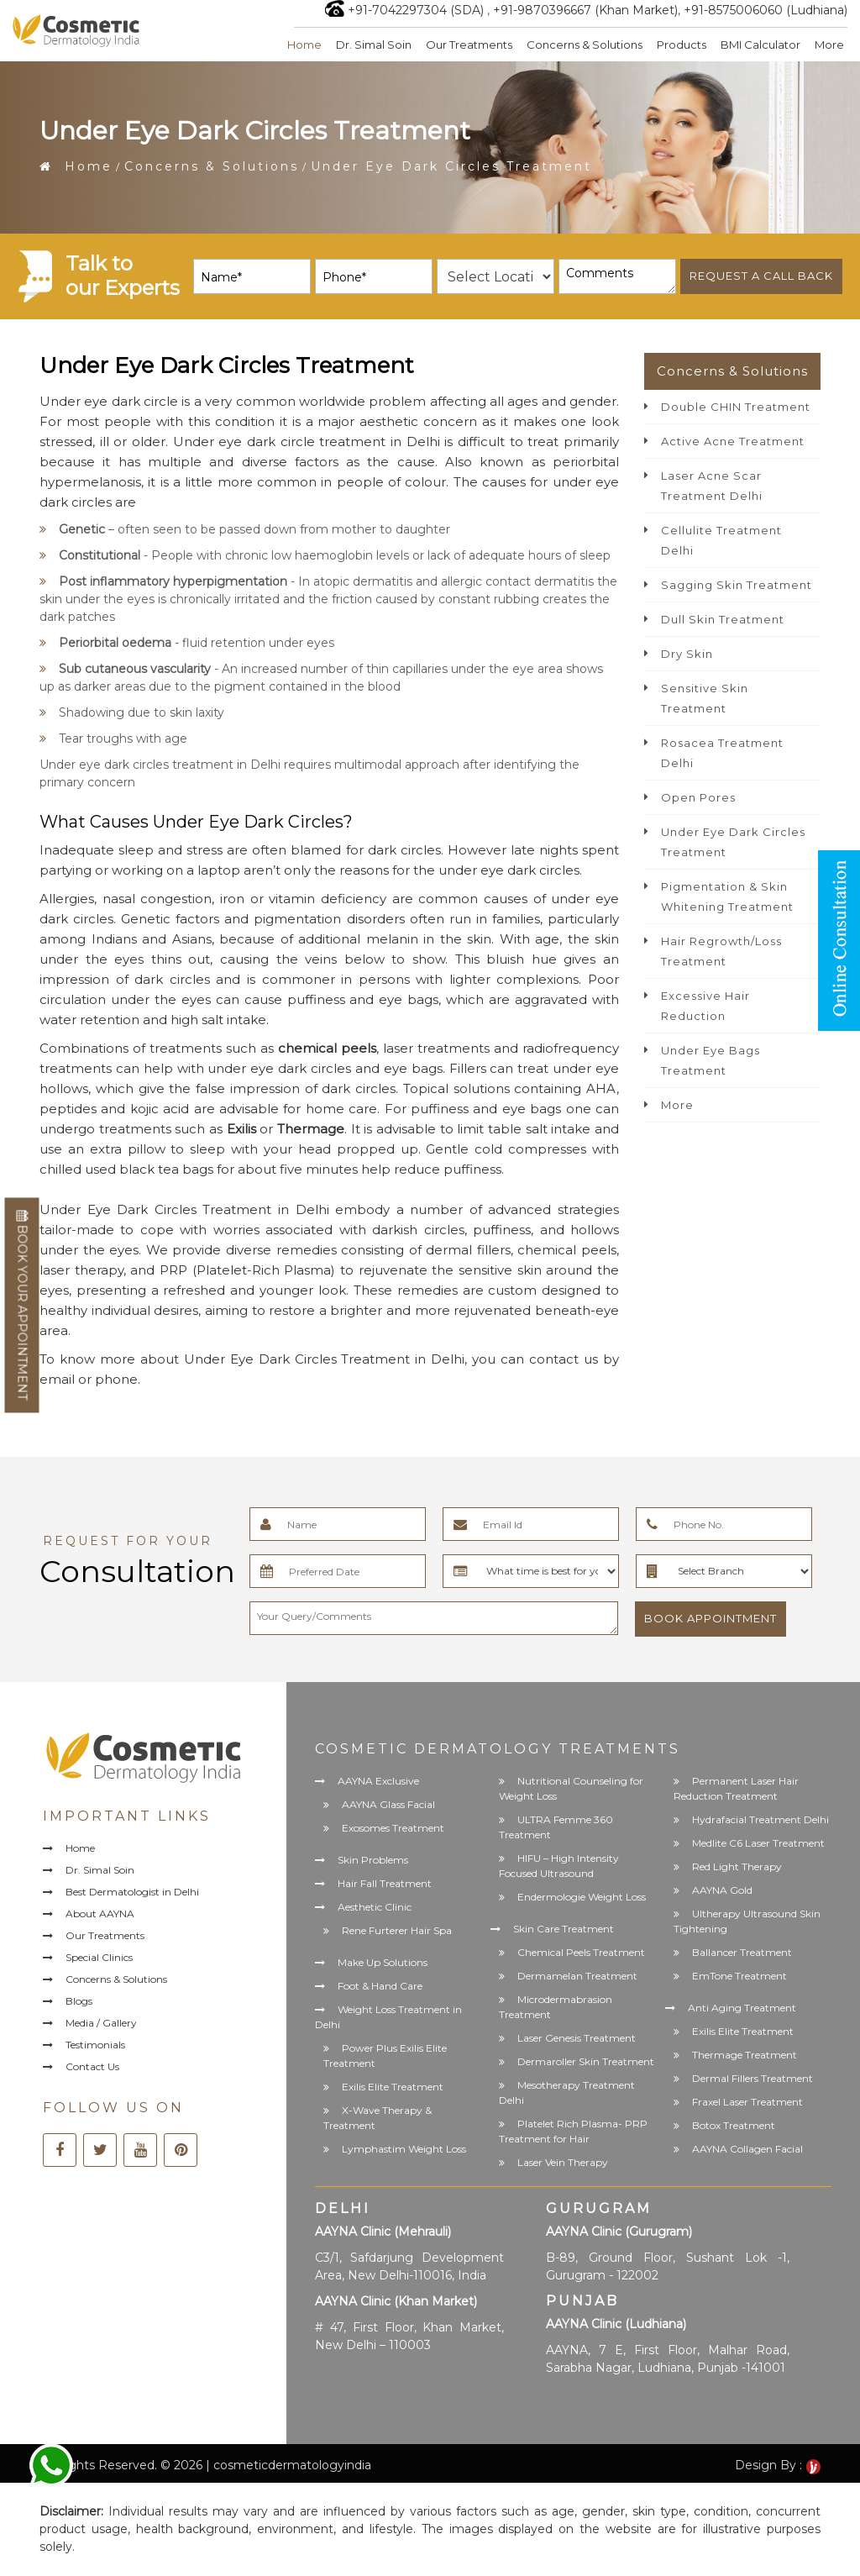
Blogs (79, 2001)
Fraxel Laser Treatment (747, 2101)
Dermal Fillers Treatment (752, 2078)
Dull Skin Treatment (722, 619)
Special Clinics (99, 1957)
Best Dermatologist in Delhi (132, 1891)
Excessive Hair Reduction (705, 1006)
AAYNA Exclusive (378, 1780)
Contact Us (92, 2066)
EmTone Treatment (739, 1975)
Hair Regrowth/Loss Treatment (721, 951)
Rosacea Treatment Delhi (722, 753)
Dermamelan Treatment (577, 1975)
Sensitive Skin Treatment (704, 698)
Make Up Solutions (382, 1962)
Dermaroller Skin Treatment (585, 2061)
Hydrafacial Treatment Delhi (760, 1819)
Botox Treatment (733, 2125)
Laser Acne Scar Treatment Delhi (712, 485)
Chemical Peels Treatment (581, 1952)
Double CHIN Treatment (735, 406)
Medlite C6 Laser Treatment (758, 1843)
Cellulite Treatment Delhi (721, 540)
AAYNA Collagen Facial (747, 2148)
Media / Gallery (101, 2022)
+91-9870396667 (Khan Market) (585, 10)
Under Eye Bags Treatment (710, 1060)
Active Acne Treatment (733, 441)
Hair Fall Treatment (385, 1883)
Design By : (778, 2465)
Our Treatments (469, 44)
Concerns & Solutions (584, 44)
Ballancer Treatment (742, 1952)
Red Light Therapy (737, 1866)
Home (304, 44)
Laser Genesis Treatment (576, 2038)
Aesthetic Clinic (375, 1906)
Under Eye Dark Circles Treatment (733, 842)
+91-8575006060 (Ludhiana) (765, 10)
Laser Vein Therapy (562, 2162)
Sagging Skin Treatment (736, 584)
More (829, 44)
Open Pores (698, 797)
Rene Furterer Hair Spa (397, 1930)
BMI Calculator (760, 44)
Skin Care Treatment (563, 1928)
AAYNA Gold (722, 1890)
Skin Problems (373, 1859)
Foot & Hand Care (380, 1985)
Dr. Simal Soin (374, 44)
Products (681, 44)
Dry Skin (687, 653)
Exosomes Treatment (393, 1828)
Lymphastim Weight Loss (404, 2148)
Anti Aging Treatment (742, 2007)
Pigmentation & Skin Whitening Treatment (727, 896)
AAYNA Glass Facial (388, 1804)
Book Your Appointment (21, 1306)
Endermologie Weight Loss (581, 1896)
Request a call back (761, 275)
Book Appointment (710, 1618)
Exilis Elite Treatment (392, 2086)
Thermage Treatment (744, 2054)
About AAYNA (100, 1913)
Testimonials (95, 2044)
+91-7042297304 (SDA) (416, 10)
